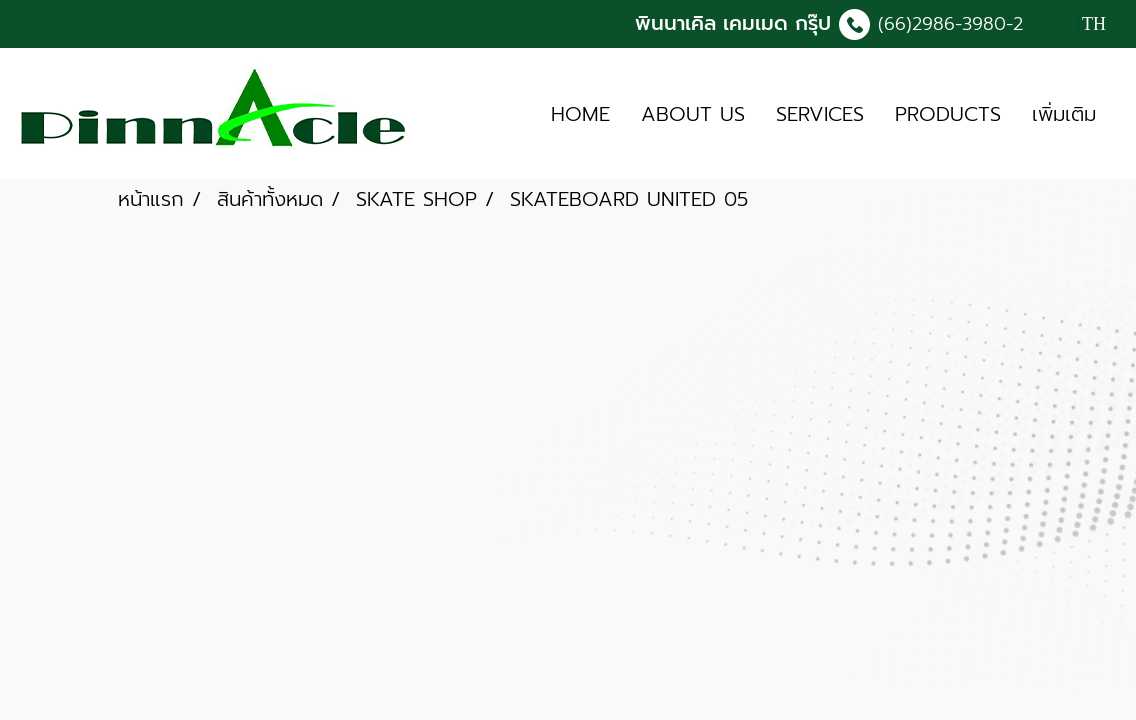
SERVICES (820, 114)
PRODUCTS (948, 114)
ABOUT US (693, 114)
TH (1080, 24)
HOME (580, 114)
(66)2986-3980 (942, 24)
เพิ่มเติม (1064, 114)
